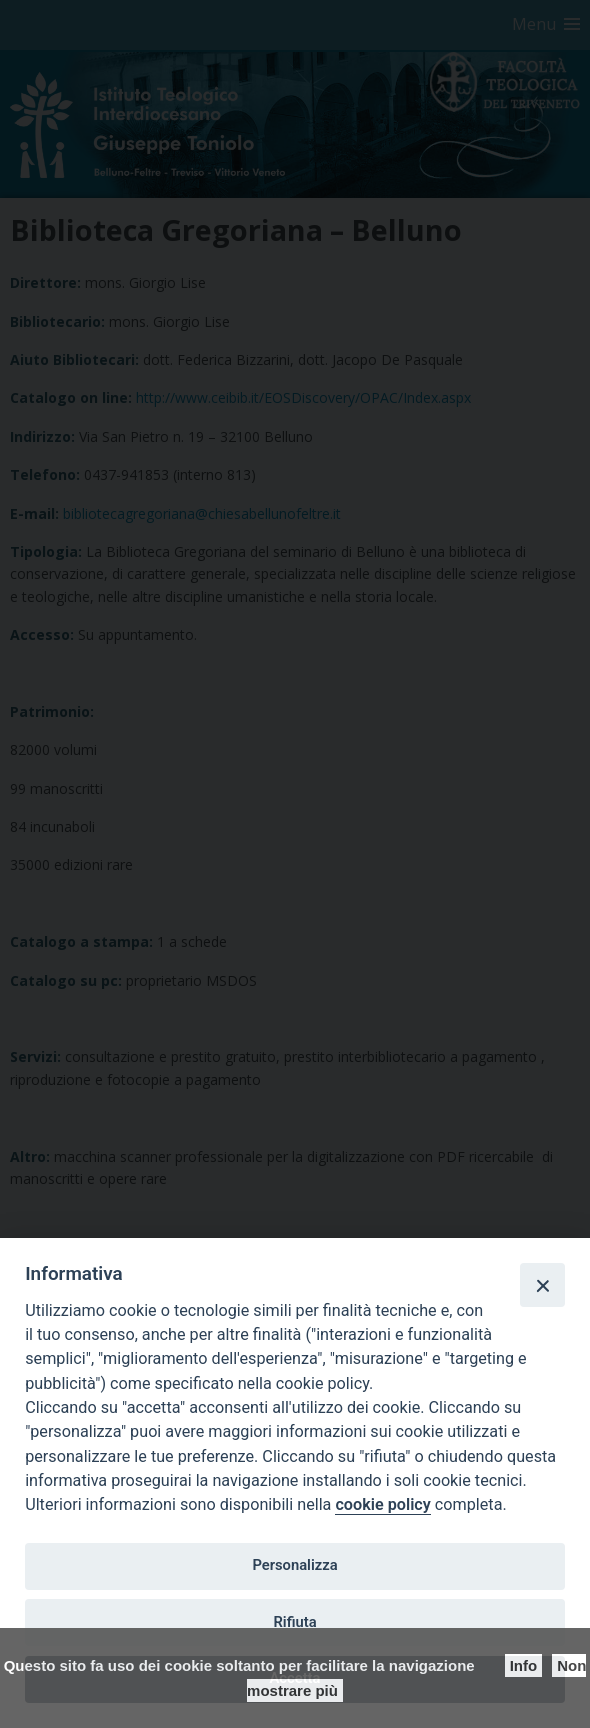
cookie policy (382, 1504)
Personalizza (294, 1565)
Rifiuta (294, 1622)
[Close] (542, 1285)
